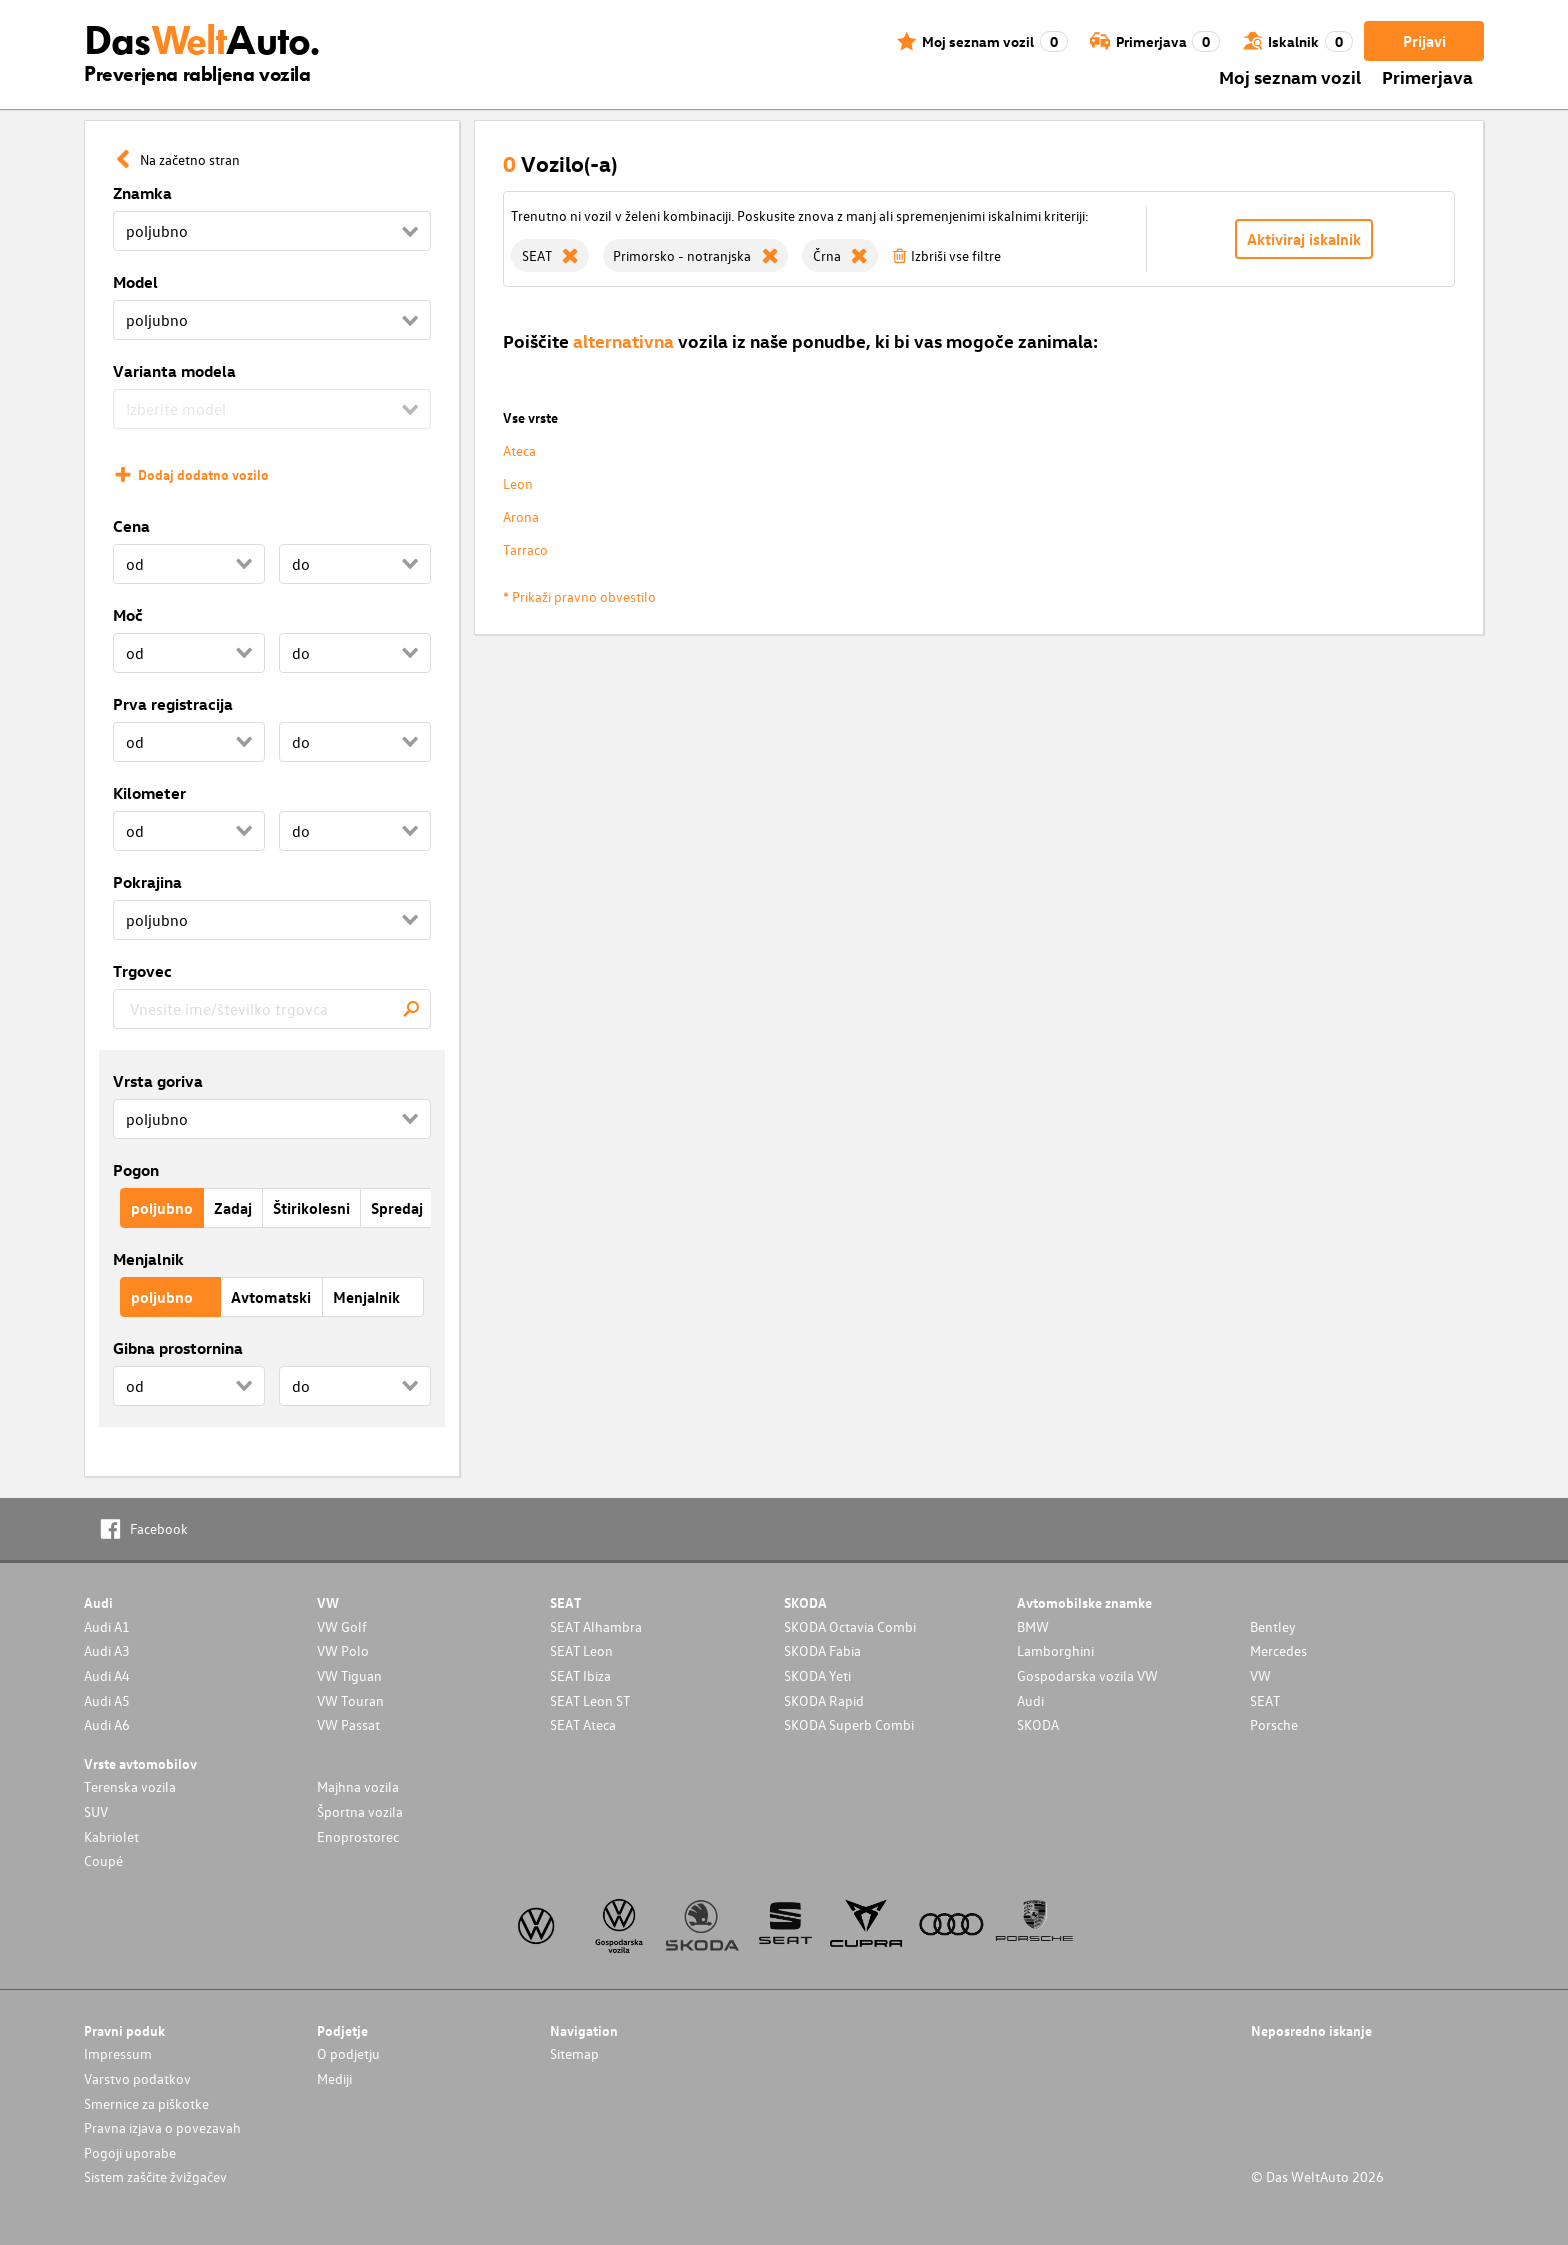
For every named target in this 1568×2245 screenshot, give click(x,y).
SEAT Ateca (583, 1724)
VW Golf (342, 1626)
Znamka (142, 193)
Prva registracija (173, 704)
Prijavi (1424, 41)
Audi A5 (107, 1700)
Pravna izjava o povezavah (162, 2127)
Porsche (1274, 1724)
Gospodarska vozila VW (1087, 1675)
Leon (518, 483)
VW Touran (350, 1700)
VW (1260, 1675)
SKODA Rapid (824, 1700)
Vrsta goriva (158, 1081)
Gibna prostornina (178, 1348)
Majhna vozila (358, 1786)
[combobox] (272, 1009)
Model (135, 282)
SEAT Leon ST (590, 1700)
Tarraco (525, 549)
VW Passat (348, 1724)
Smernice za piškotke (146, 2103)
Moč (128, 615)
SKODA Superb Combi (849, 1724)
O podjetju (348, 2053)
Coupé (103, 1860)
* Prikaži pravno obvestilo (579, 596)
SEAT (1265, 1700)
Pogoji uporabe (130, 2152)
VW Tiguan (349, 1675)
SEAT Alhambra (596, 1626)
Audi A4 (107, 1675)
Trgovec (142, 971)
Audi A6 (107, 1724)
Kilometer (149, 793)
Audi (1030, 1700)
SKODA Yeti (817, 1675)
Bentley (1273, 1626)
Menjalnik (148, 1259)
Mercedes (1278, 1650)
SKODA (1038, 1724)
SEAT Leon (581, 1650)
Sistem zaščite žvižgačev (155, 2176)
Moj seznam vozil (1290, 76)
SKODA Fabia (822, 1650)
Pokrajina (147, 882)
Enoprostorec (358, 1836)
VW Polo (343, 1650)
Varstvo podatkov (137, 2078)
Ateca (519, 450)
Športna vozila (360, 1811)
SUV (96, 1811)
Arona (521, 516)
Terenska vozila (130, 1786)
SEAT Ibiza (580, 1675)
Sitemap (574, 2053)
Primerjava (1427, 76)
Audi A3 (107, 1650)
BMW (1033, 1626)
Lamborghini (1055, 1650)
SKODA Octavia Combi (850, 1626)
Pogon (136, 1170)
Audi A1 (107, 1626)
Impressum (118, 2053)
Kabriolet (111, 1836)
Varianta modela (174, 371)
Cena (131, 526)
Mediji (334, 2078)
